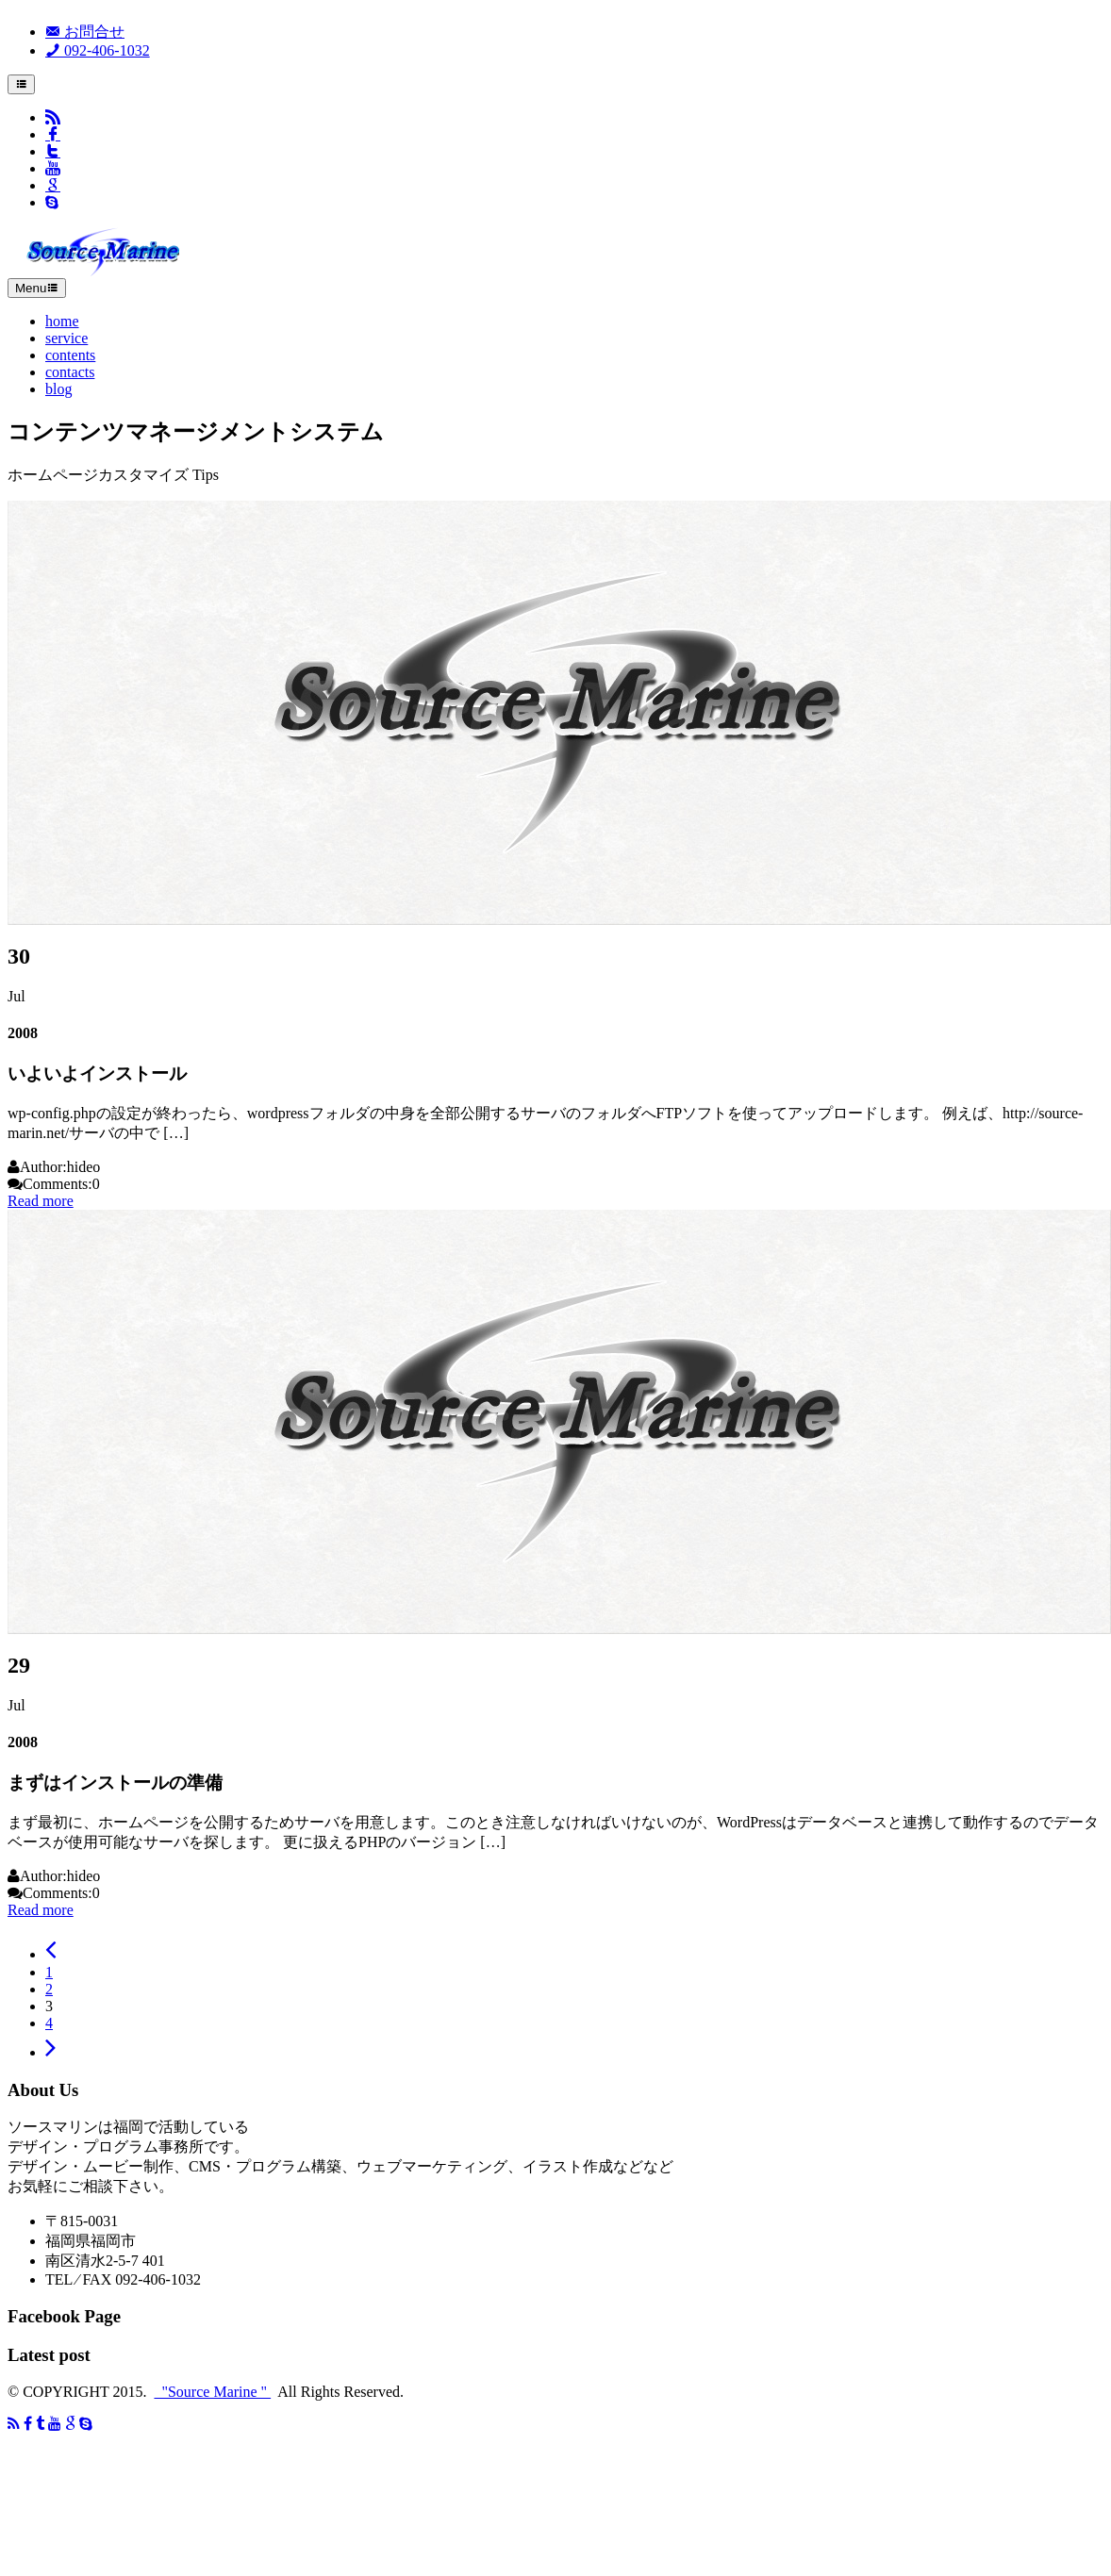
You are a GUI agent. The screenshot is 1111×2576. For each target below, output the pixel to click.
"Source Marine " (212, 2392)
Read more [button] (41, 1201)
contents (70, 355)
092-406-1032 (97, 50)
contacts (69, 372)
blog (58, 389)
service (66, 338)
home (62, 321)
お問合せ (84, 32)
